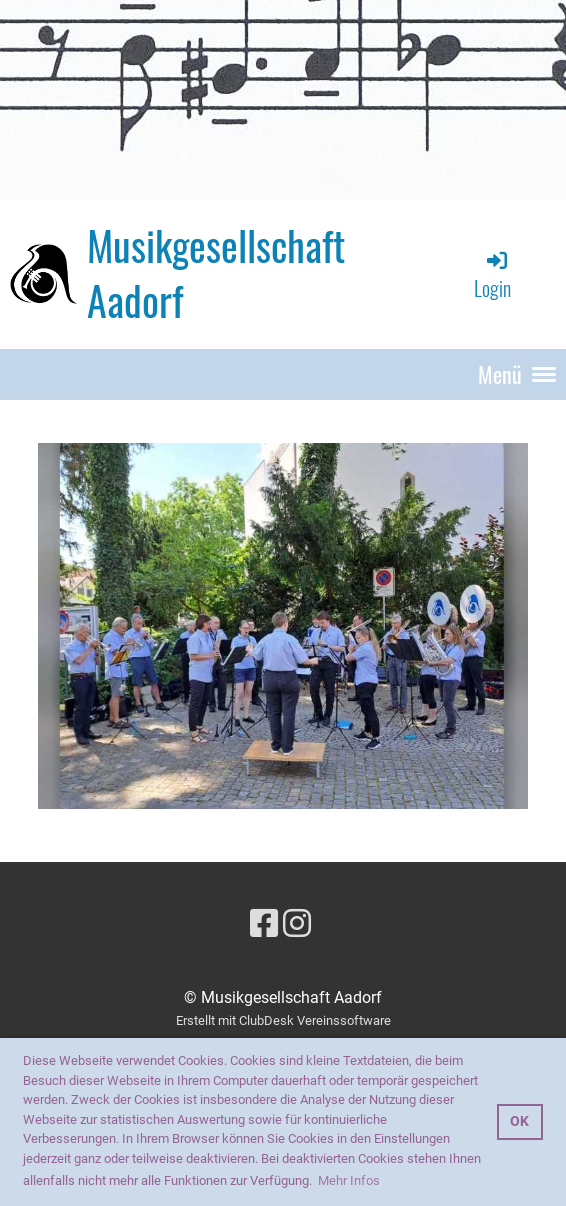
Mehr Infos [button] (349, 1180)
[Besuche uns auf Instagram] (297, 924)
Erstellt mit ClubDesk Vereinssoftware (283, 1020)
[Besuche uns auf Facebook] (264, 924)
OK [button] (519, 1121)
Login (492, 275)
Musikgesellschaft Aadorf (216, 273)
